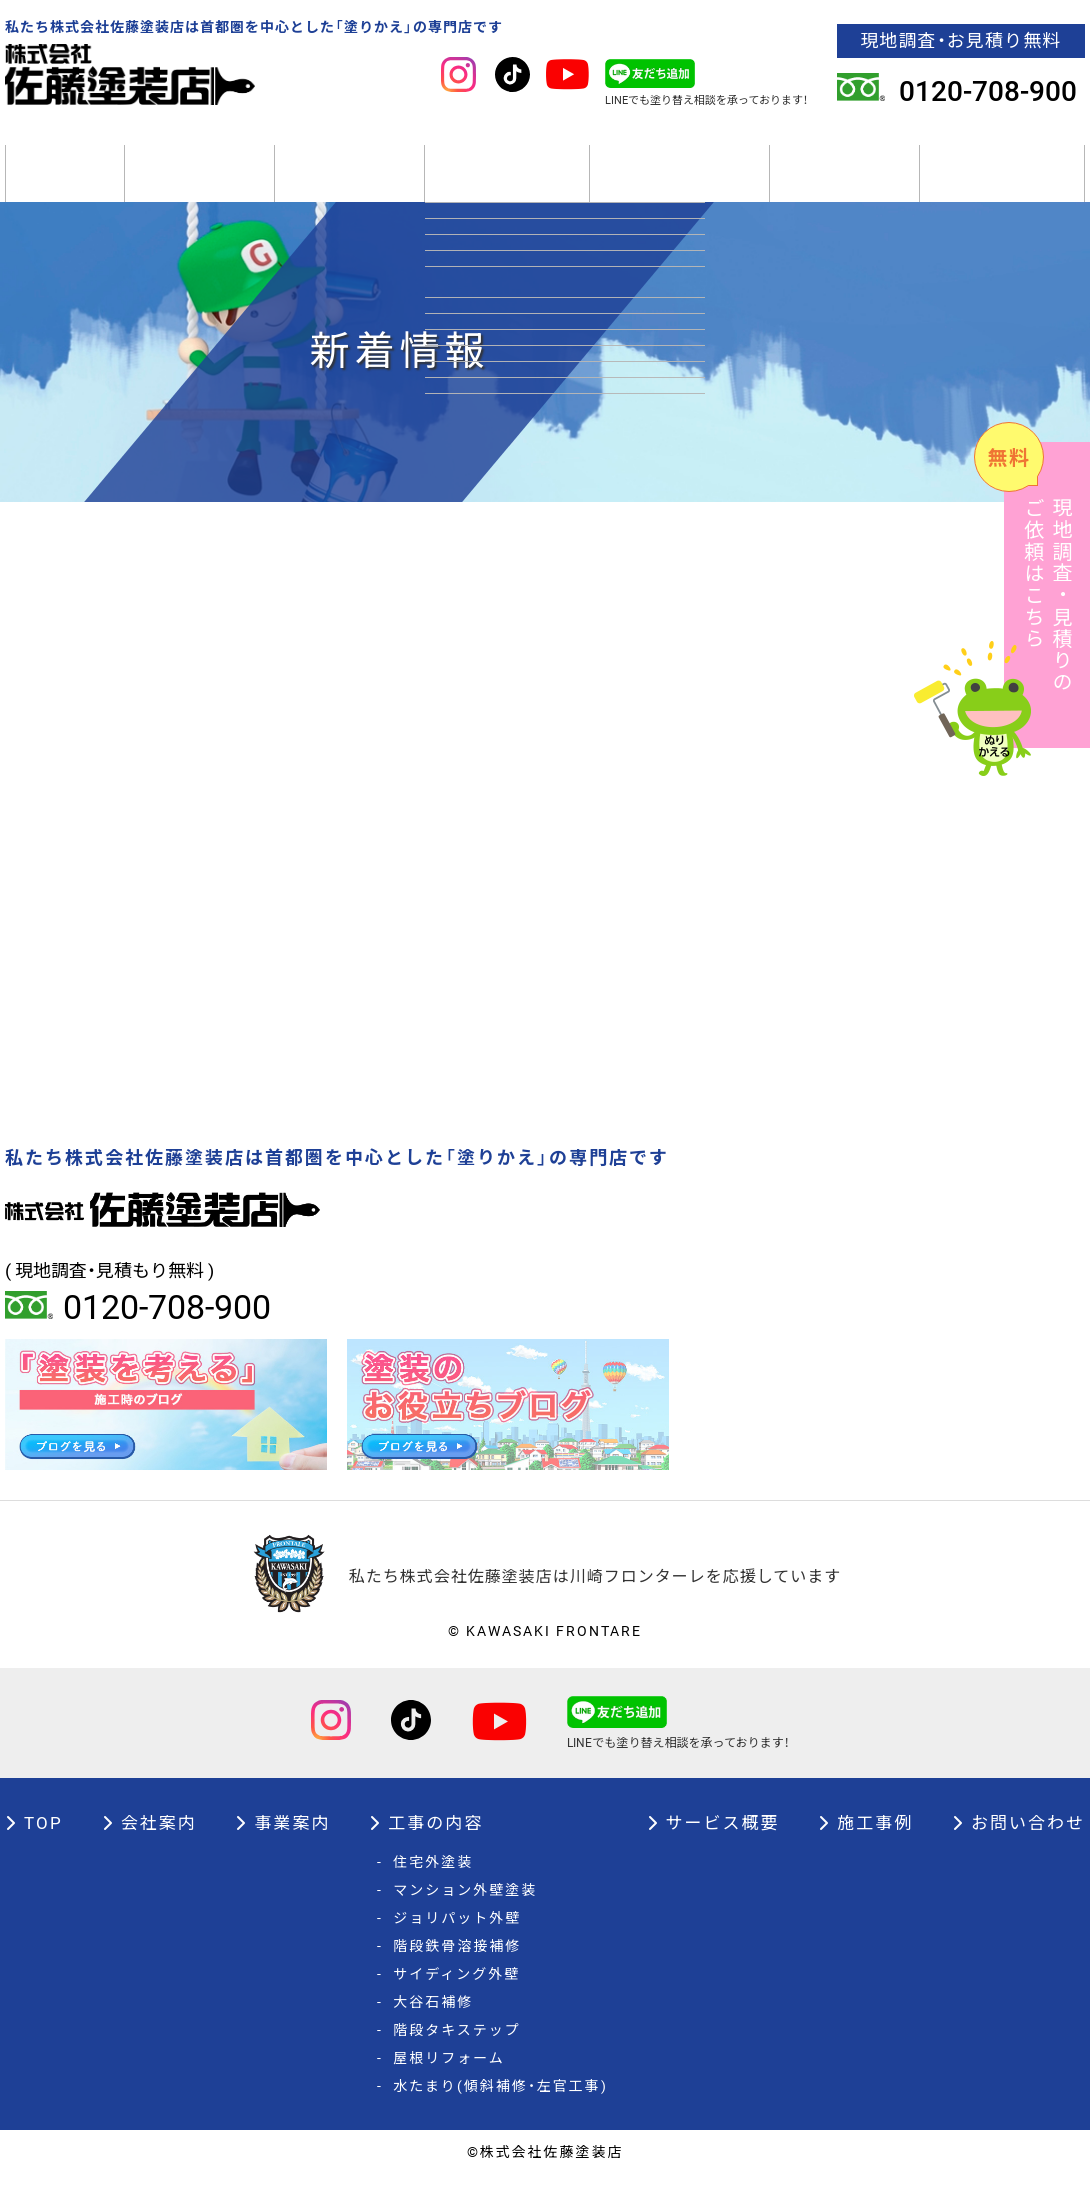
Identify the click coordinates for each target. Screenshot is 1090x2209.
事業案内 (349, 190)
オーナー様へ (1002, 190)
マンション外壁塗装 (457, 1925)
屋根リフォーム (441, 2093)
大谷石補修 (425, 2037)
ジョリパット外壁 (449, 1953)
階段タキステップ (449, 2065)
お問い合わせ (1018, 1857)
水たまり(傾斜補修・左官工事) (492, 2121)
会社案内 (199, 190)
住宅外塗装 (425, 1897)
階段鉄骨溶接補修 (449, 1981)
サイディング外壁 (448, 2009)
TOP (65, 190)
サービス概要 (679, 190)
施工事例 (844, 190)
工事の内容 (507, 190)
